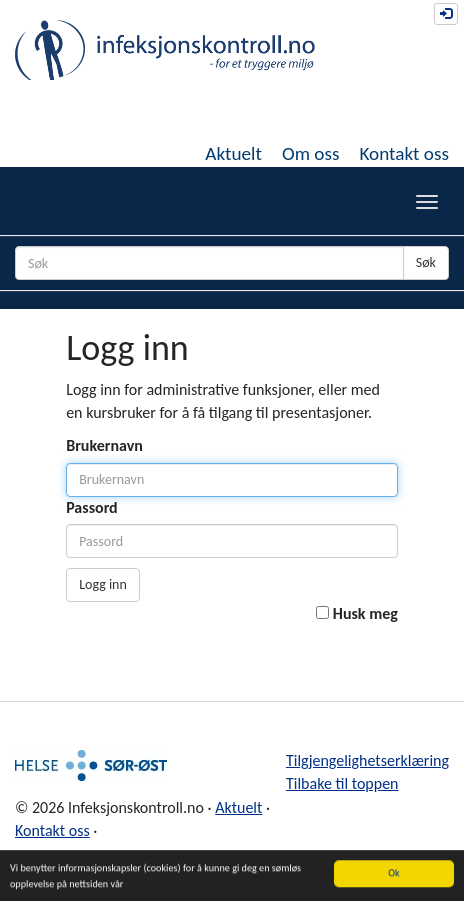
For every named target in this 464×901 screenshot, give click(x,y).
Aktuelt (233, 153)
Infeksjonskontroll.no (165, 50)
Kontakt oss (404, 153)
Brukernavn (104, 445)
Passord (92, 507)
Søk (426, 262)
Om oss (311, 153)
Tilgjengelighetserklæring (367, 760)
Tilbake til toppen (342, 783)
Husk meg (365, 613)
